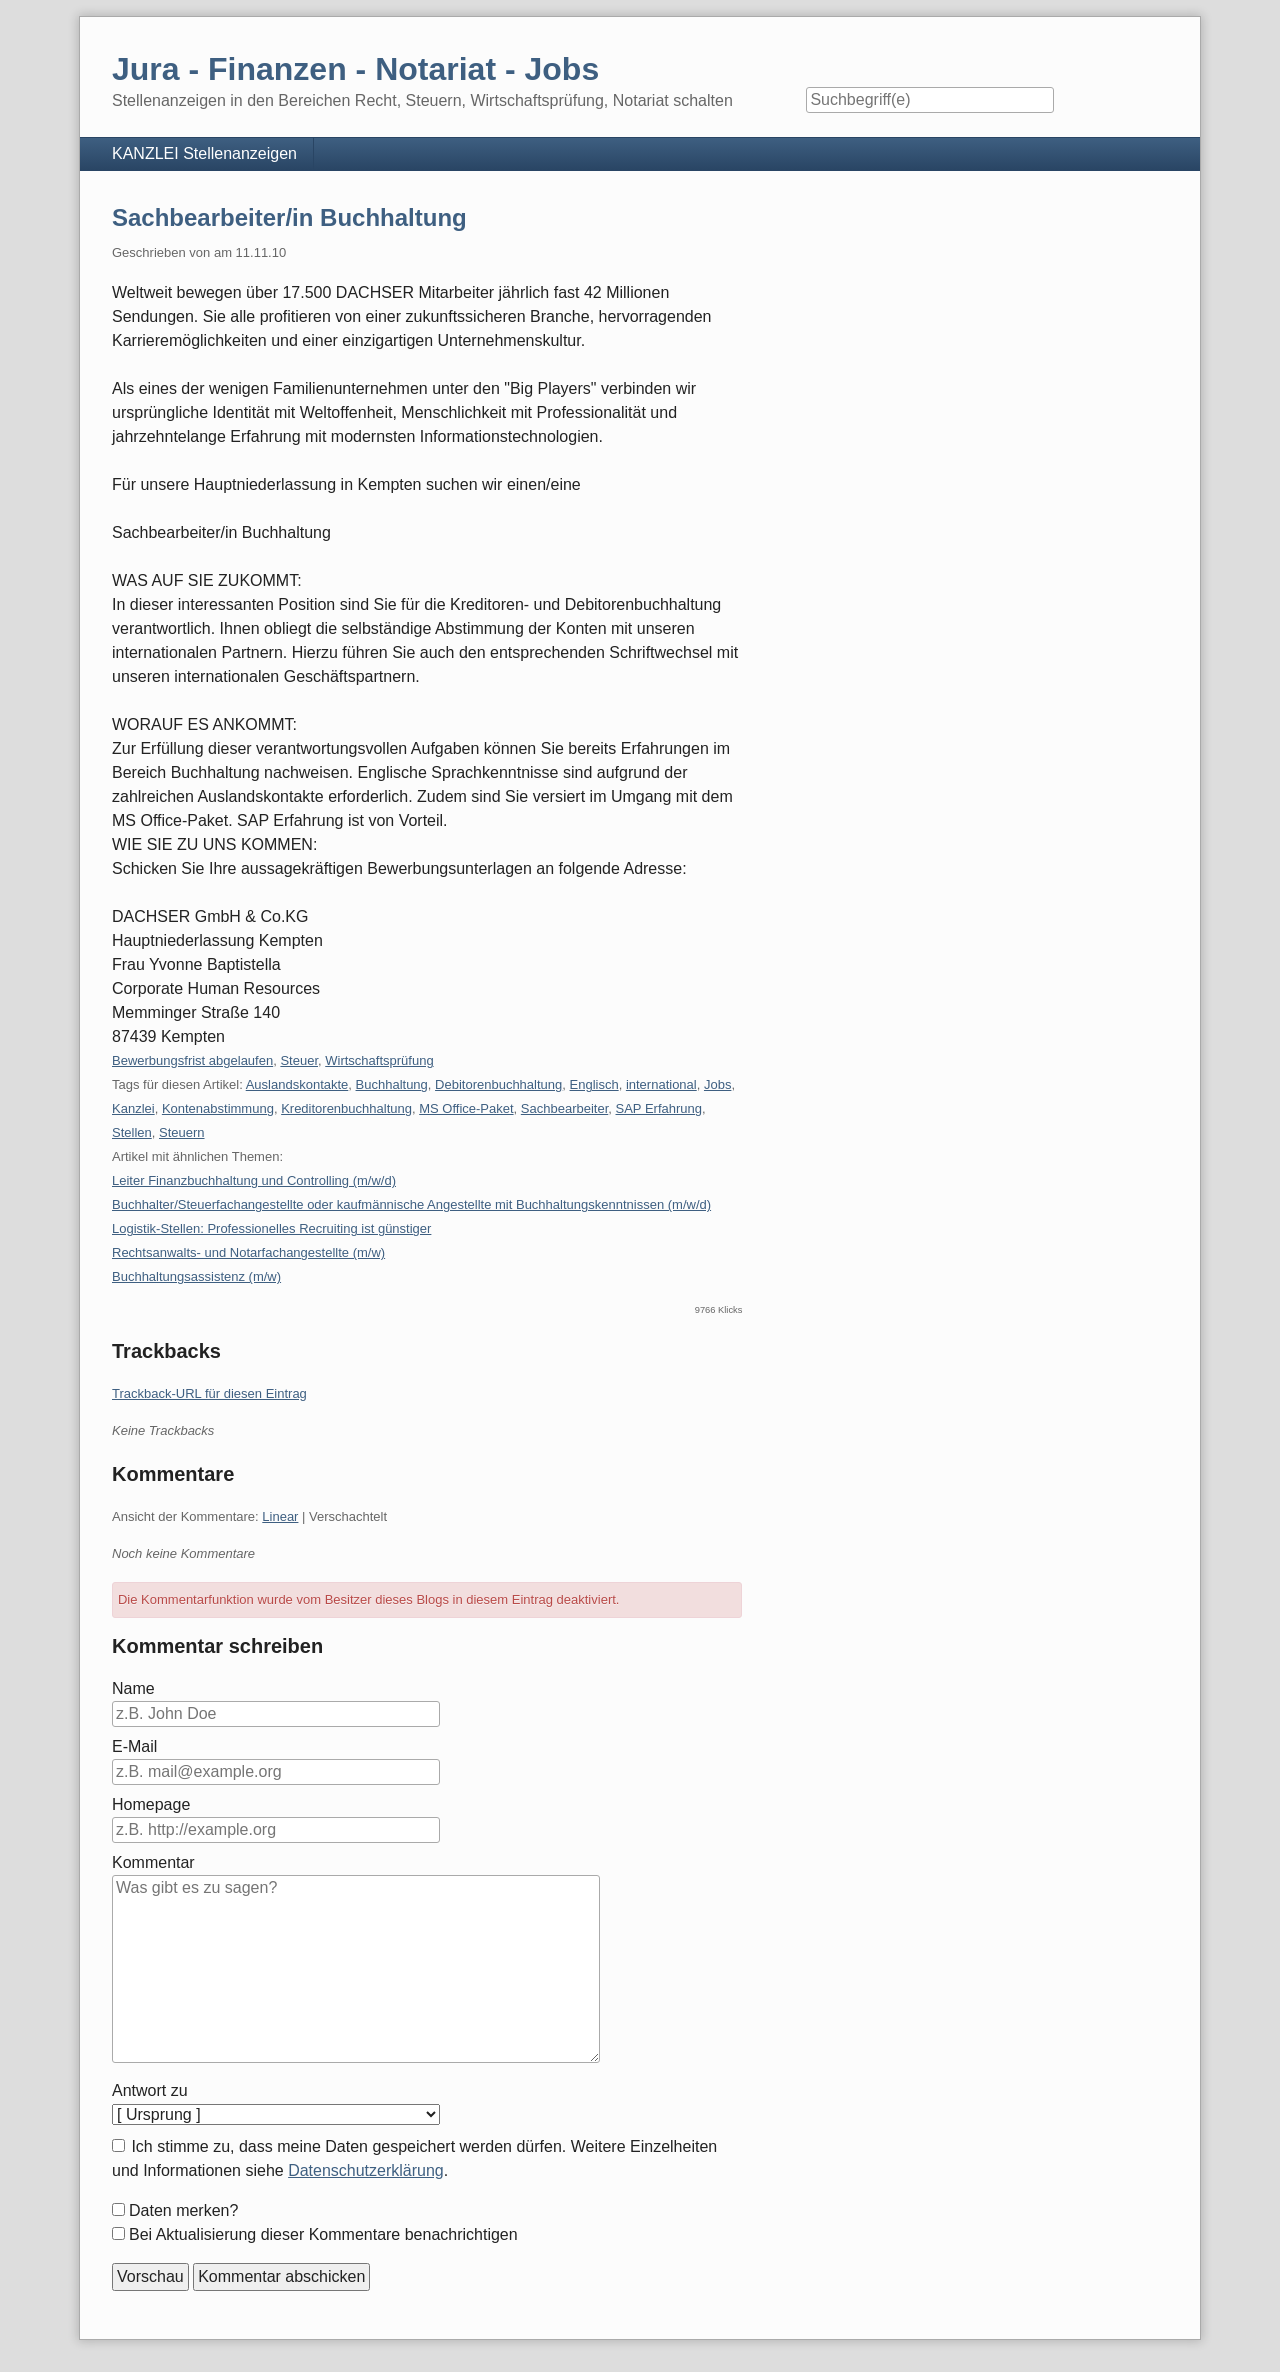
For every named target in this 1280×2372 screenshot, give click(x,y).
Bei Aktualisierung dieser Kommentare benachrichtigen (323, 2234)
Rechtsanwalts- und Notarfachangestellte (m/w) (248, 1252)
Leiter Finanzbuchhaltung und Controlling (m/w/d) (254, 1180)
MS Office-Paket (466, 1108)
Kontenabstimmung (218, 1108)
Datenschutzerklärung (366, 2170)
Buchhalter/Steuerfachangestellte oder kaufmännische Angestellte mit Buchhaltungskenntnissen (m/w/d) (411, 1204)
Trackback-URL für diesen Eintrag (209, 1393)
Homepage (151, 1804)
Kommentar (153, 1862)
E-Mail (134, 1746)
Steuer (299, 1060)
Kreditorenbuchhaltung (346, 1108)
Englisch (594, 1084)
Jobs (717, 1084)
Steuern (182, 1132)
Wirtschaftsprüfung (379, 1060)
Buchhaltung (392, 1084)
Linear (280, 1516)
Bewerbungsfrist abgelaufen (192, 1060)
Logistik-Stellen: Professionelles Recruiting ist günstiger (271, 1228)
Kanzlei (133, 1108)
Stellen (132, 1132)
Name (133, 1688)
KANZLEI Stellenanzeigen (204, 153)
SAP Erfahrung (659, 1108)
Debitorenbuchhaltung (498, 1084)
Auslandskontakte (297, 1084)
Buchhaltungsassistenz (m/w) (196, 1276)
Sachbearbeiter (564, 1108)
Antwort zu (150, 2090)
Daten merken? (183, 2210)
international (661, 1084)
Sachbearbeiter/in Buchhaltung (289, 217)
